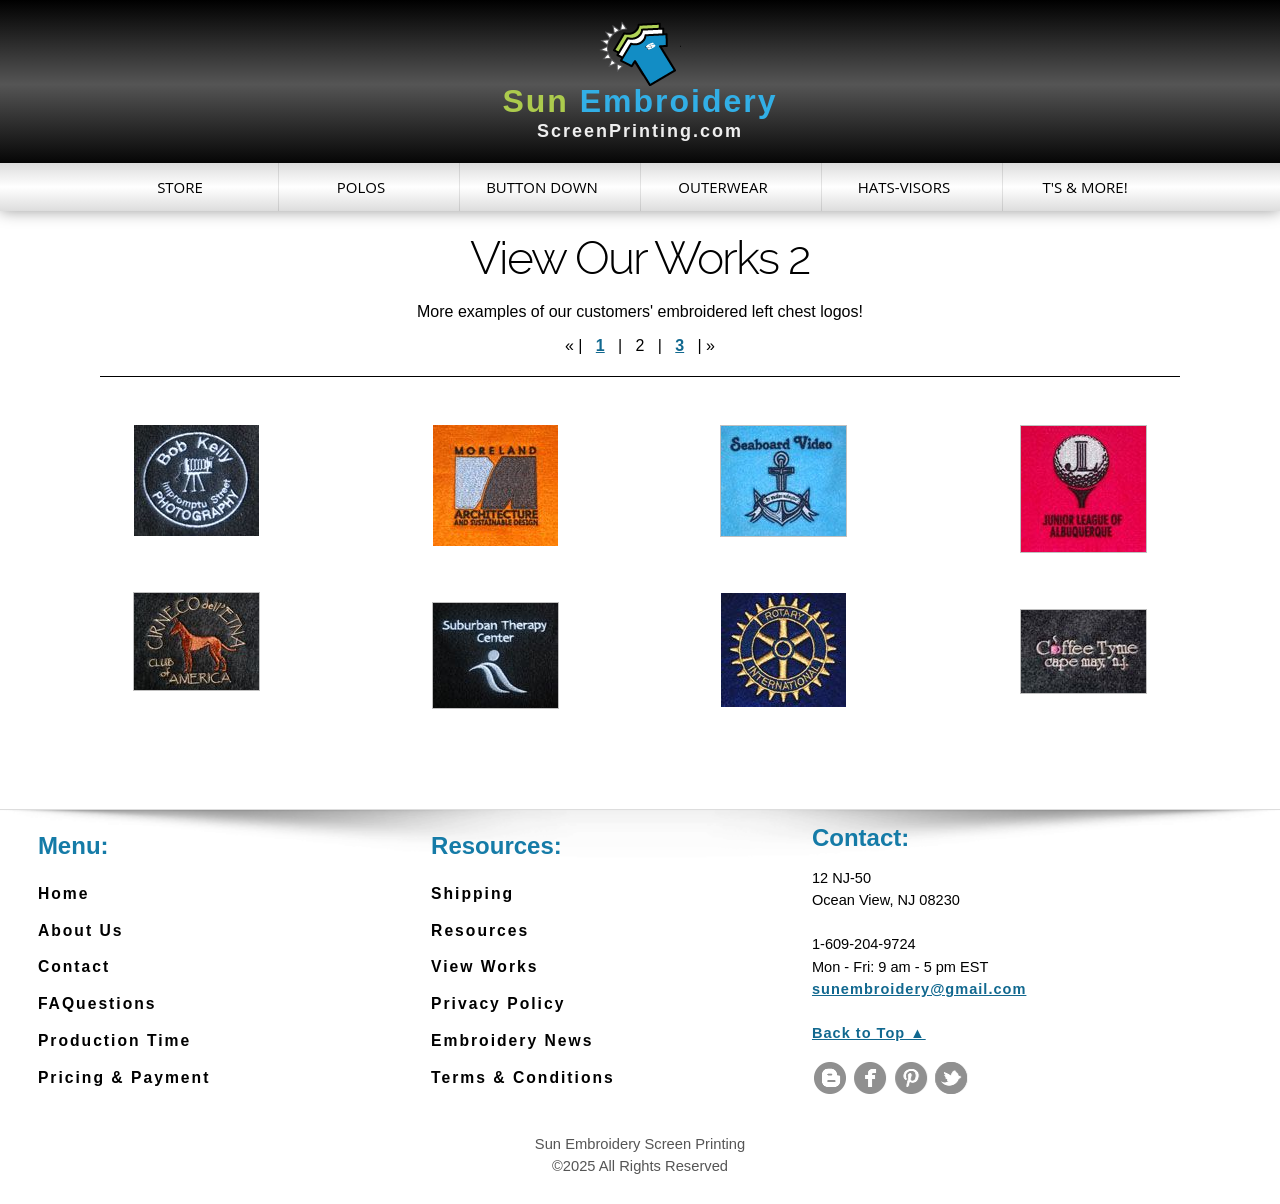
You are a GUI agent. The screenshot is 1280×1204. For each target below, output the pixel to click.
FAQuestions (97, 1003)
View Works (484, 966)
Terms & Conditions (523, 1077)
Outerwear (722, 187)
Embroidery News (512, 1040)
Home (64, 893)
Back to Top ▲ (869, 1033)
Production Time (114, 1040)
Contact (74, 966)
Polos (361, 187)
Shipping (472, 893)
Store (180, 187)
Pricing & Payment (124, 1077)
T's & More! (1084, 187)
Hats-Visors (904, 187)
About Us (81, 930)
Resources (480, 930)
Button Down (542, 187)
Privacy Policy (498, 1003)
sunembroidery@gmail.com (919, 989)
